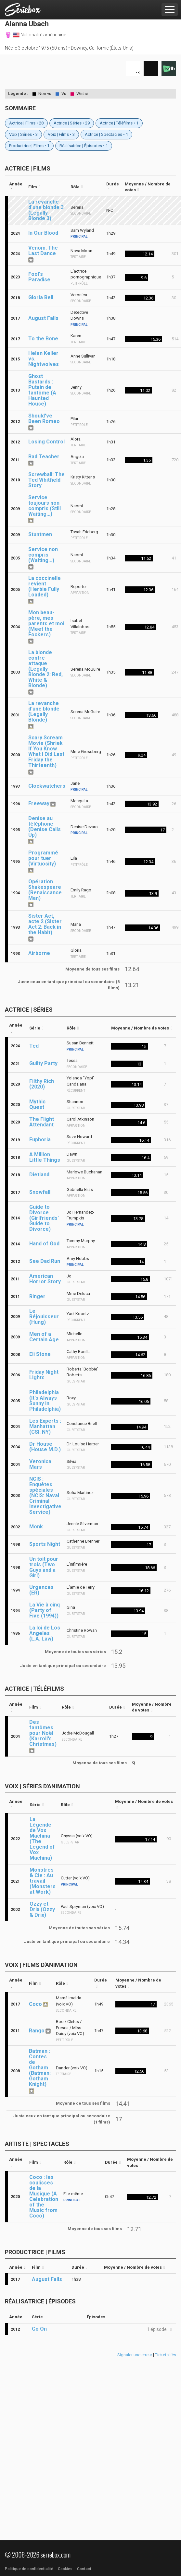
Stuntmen (40, 534)
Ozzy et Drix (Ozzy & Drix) (42, 1909)
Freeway (38, 803)
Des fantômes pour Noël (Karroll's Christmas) (43, 1733)
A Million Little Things (44, 1157)
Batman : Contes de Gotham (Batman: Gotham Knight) (40, 2067)
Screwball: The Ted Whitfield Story (46, 480)
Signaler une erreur (134, 2354)
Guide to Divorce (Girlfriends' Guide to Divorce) (44, 1218)
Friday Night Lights (43, 1374)
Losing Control (46, 441)
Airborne (39, 953)
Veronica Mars (40, 1464)
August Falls (43, 318)
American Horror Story (45, 1278)
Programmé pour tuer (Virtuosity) (43, 858)
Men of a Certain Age (44, 1336)
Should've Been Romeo (44, 418)
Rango (37, 2030)
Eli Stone (40, 1354)
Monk (36, 1526)
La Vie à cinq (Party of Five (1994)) (44, 1610)
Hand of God (44, 1243)
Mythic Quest (37, 1104)
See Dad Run (44, 1261)
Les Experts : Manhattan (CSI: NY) (45, 1426)
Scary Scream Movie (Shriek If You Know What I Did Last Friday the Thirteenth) (46, 751)
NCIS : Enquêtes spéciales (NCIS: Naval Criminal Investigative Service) (45, 1495)
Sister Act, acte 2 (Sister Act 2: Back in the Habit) (45, 924)
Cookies (65, 2569)
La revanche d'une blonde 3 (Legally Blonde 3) (46, 210)
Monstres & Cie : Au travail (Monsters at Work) (43, 1881)
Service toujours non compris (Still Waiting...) (44, 506)
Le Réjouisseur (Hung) (44, 1316)
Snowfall (39, 1192)
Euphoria (40, 1139)
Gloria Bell (40, 297)
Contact (84, 2569)
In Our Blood (43, 233)
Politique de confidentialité (29, 2569)
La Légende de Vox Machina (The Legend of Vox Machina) (42, 1839)
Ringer (37, 1296)
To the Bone (43, 338)
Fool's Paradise (39, 276)
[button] (158, 2329)
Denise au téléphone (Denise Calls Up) (44, 827)
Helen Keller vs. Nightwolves (43, 358)
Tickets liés (165, 2354)
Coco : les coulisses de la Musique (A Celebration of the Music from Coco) (43, 2196)
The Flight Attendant (41, 1121)
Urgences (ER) (41, 1589)
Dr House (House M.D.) (45, 1446)
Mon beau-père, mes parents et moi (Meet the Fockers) (46, 623)
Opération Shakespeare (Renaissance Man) (45, 890)
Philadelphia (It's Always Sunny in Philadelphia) (45, 1401)
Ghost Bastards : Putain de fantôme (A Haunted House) (42, 389)
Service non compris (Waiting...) (43, 555)
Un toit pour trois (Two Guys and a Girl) (43, 1567)
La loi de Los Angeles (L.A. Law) (44, 1633)
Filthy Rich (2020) (41, 1083)
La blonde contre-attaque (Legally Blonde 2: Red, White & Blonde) (45, 669)
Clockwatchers (46, 786)
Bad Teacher (43, 456)
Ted (34, 1046)
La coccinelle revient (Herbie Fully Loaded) (44, 586)
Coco (35, 2004)
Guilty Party (43, 1063)
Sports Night (44, 1544)
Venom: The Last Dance (43, 250)
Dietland (39, 1174)
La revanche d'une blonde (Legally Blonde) (43, 711)
